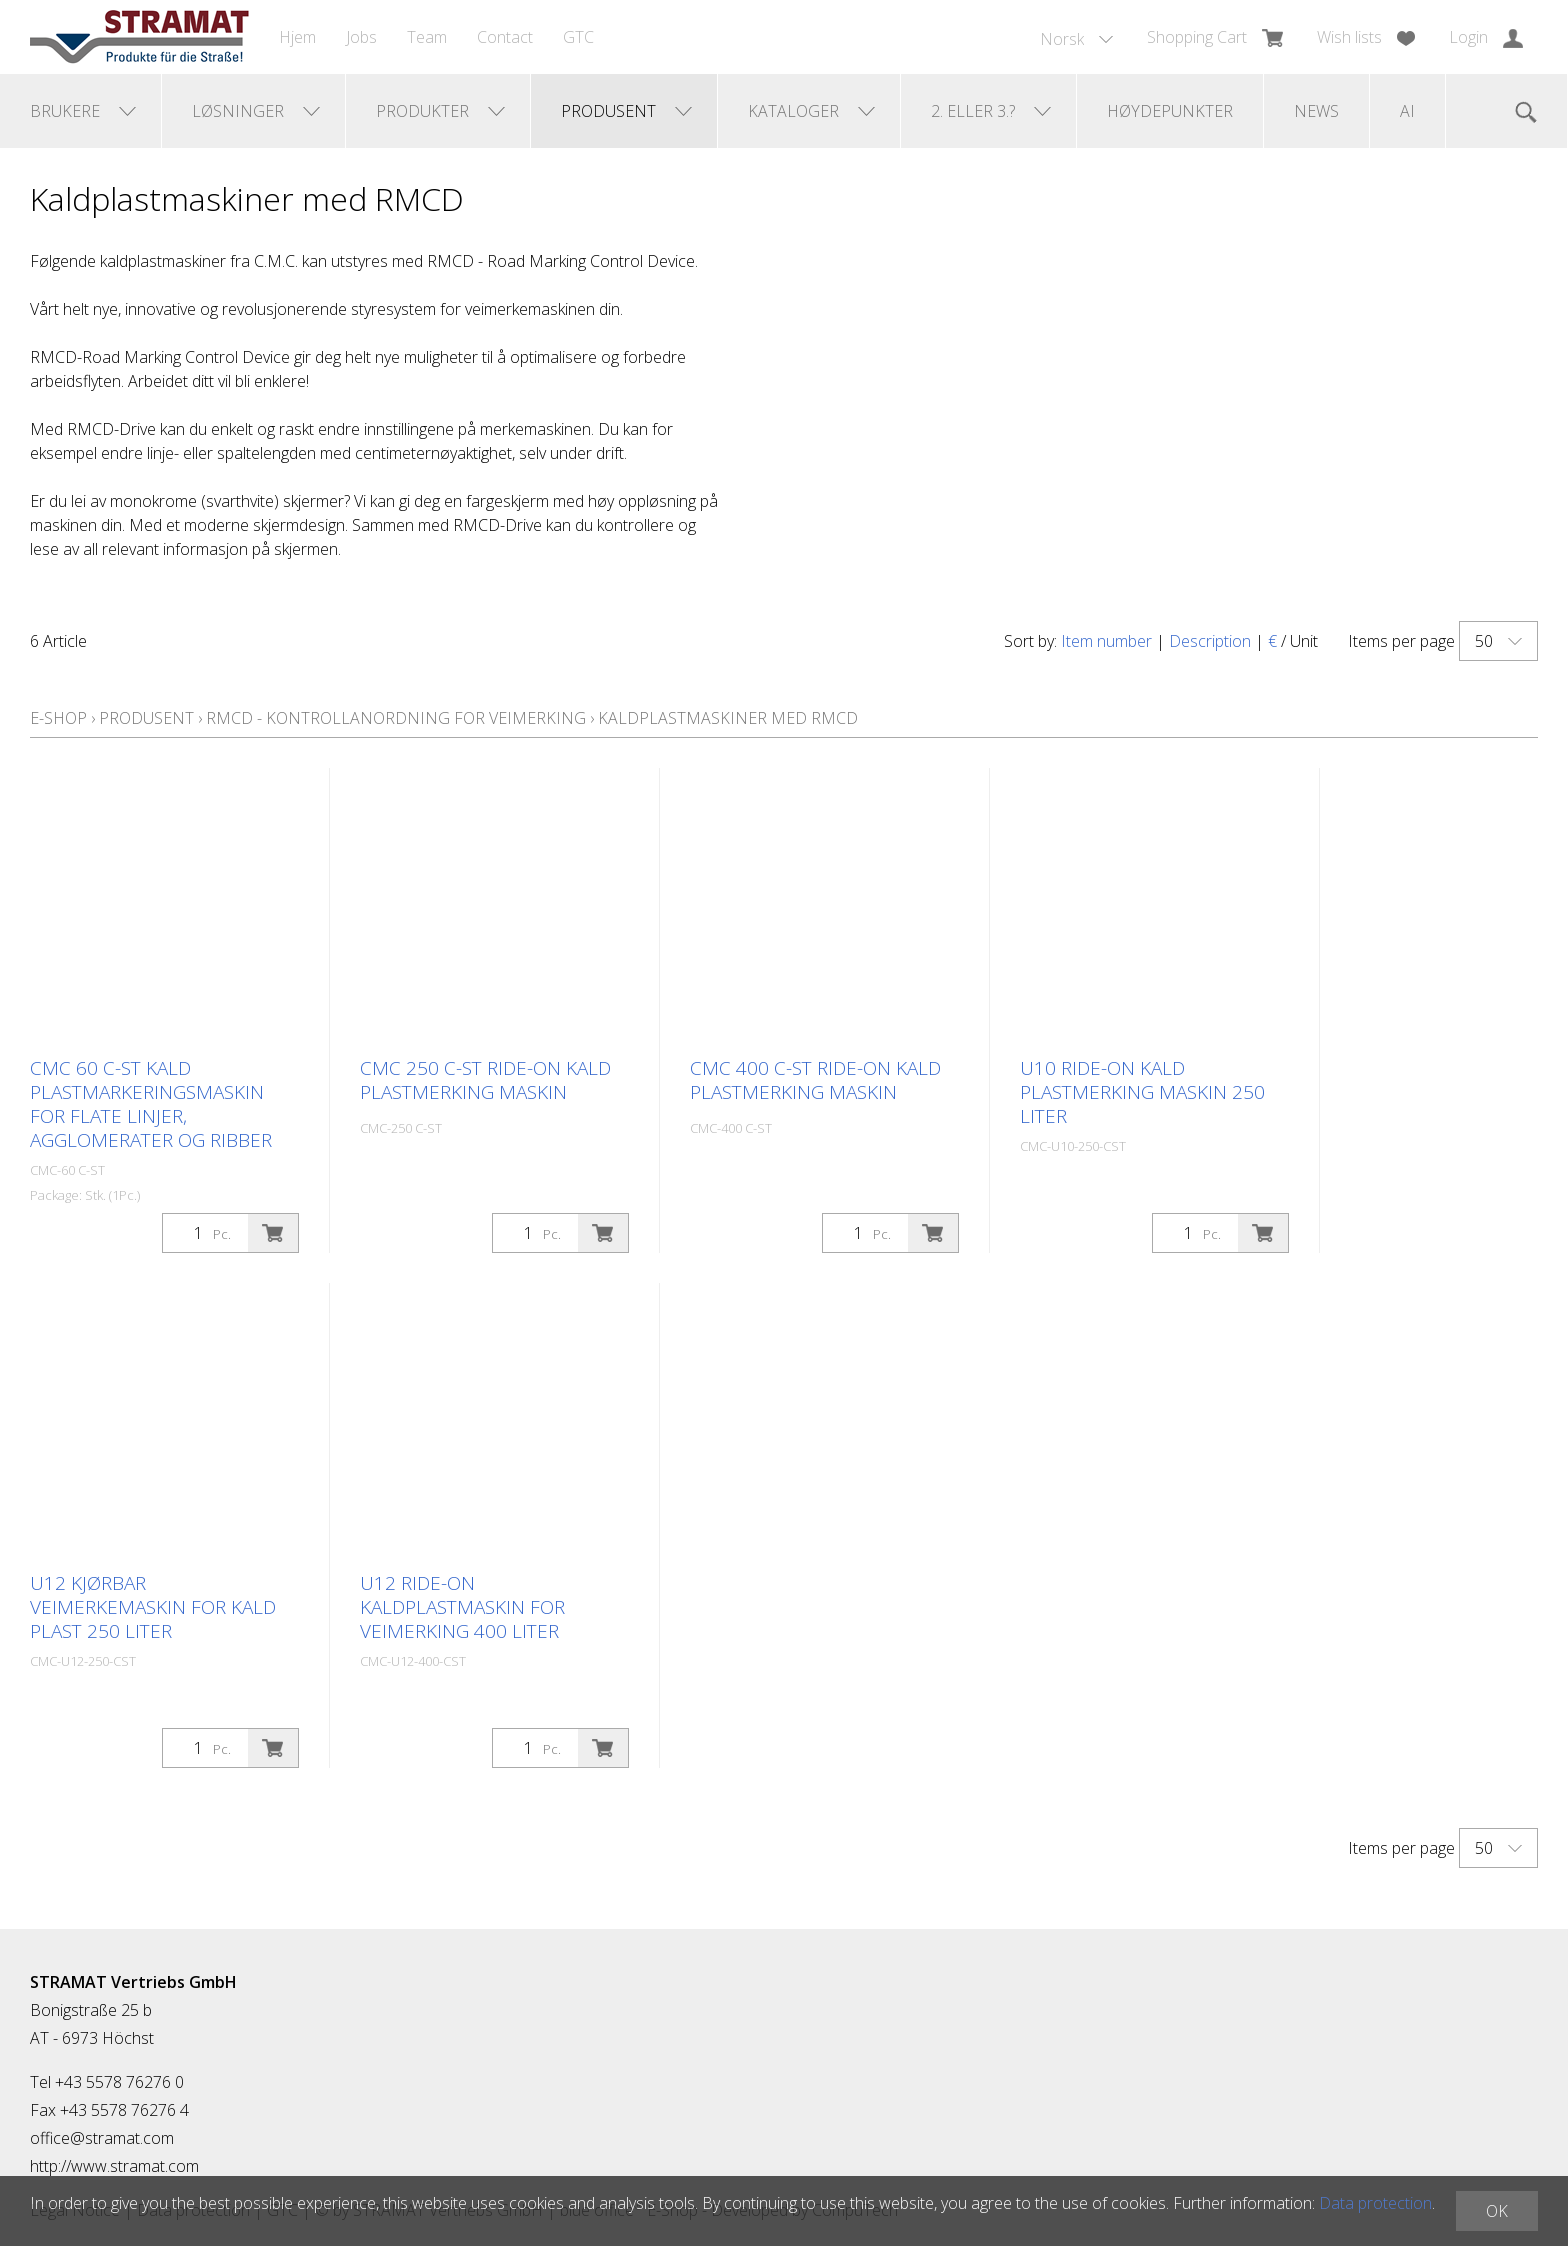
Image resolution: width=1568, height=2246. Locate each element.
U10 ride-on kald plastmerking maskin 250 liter (1142, 1092)
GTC (578, 37)
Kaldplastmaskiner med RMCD (728, 718)
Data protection (1375, 2203)
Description (1210, 641)
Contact (505, 37)
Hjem (297, 37)
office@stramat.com (102, 2138)
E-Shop (58, 718)
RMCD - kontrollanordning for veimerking (396, 718)
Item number (1106, 641)
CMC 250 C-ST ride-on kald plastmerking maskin (485, 1080)
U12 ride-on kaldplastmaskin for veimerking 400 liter (462, 1607)
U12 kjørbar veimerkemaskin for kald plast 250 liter (153, 1607)
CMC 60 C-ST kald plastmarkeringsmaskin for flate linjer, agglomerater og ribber (151, 1104)
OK (1497, 2211)
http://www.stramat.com (114, 2166)
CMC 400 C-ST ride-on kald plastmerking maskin (815, 1080)
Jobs (361, 37)
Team (427, 37)
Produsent (146, 718)
